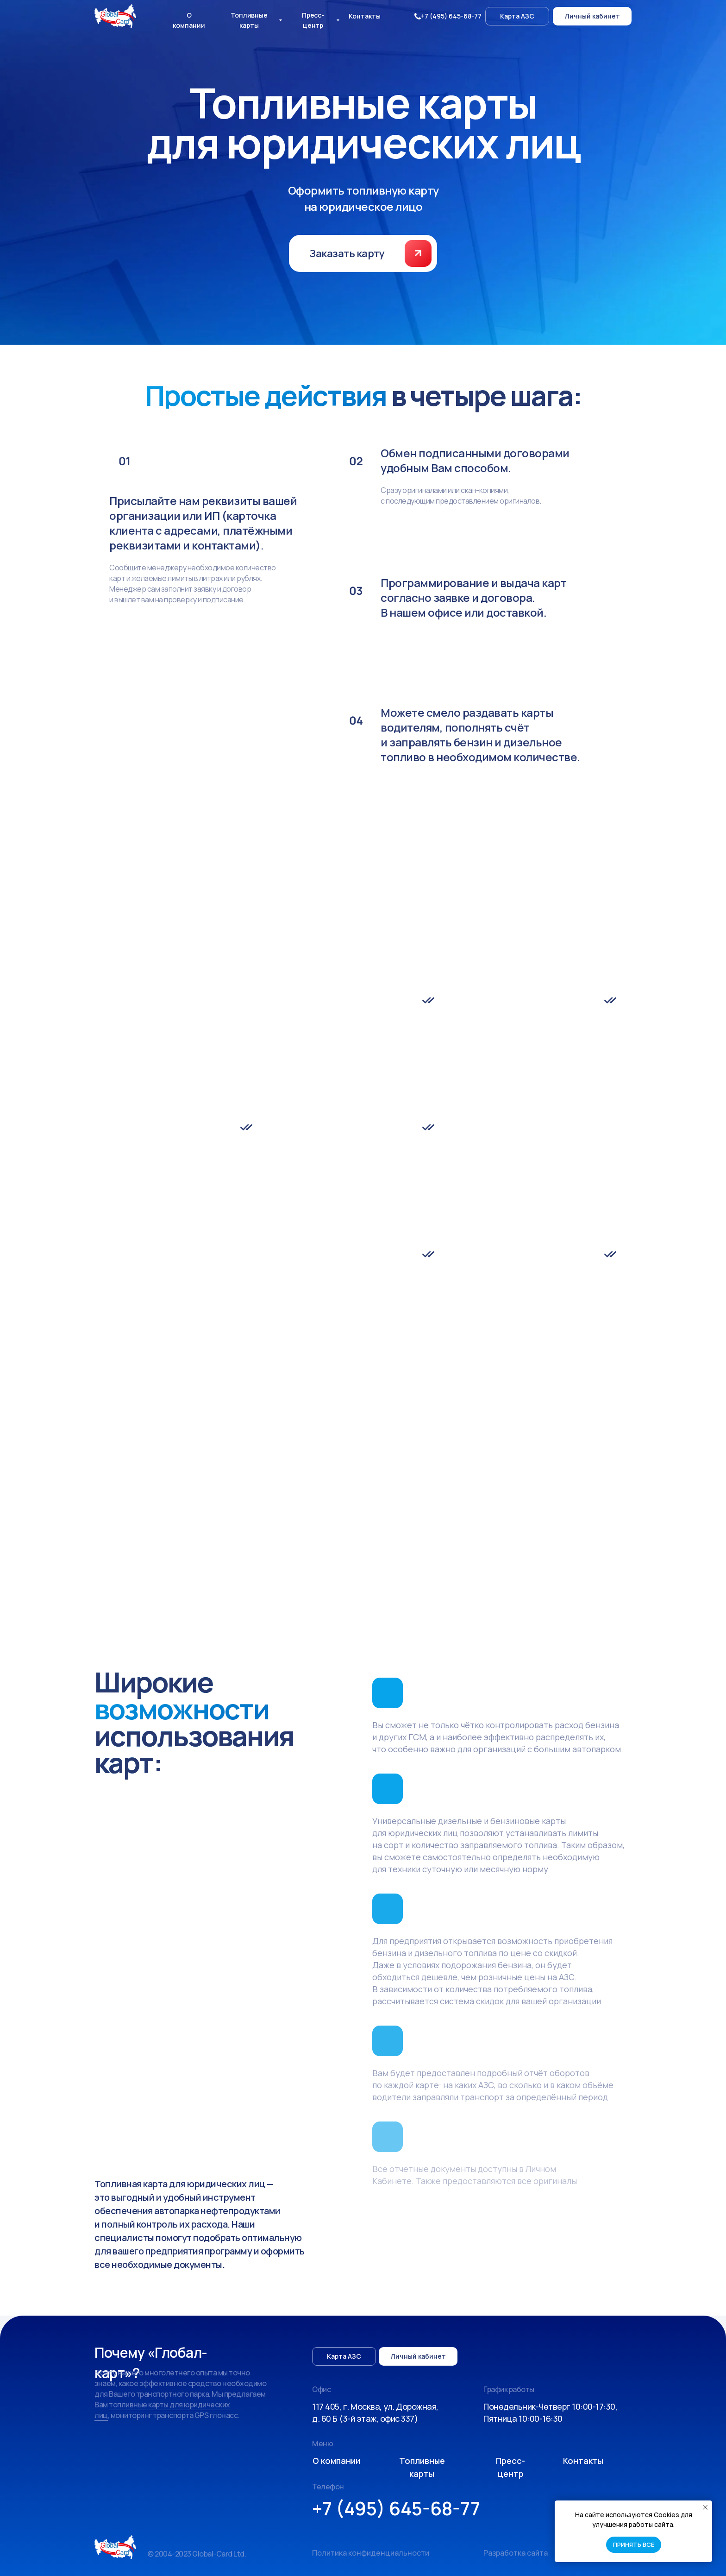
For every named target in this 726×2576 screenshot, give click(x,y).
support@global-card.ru (308, 1424)
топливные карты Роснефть (345, 1400)
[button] (418, 253)
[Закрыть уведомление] (705, 2507)
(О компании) (288, 1376)
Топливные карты (128, 1569)
